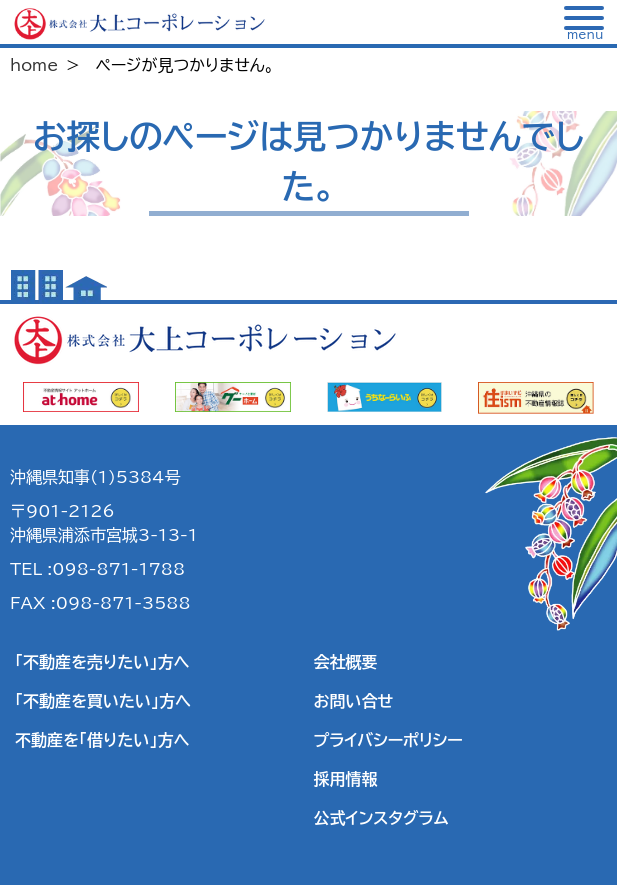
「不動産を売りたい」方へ (102, 662)
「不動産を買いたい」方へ (103, 701)
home (34, 65)
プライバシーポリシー (388, 740)
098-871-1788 (118, 569)
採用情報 (346, 779)
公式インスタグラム (381, 818)
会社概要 (346, 662)
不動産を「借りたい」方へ (102, 740)
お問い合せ (354, 701)
